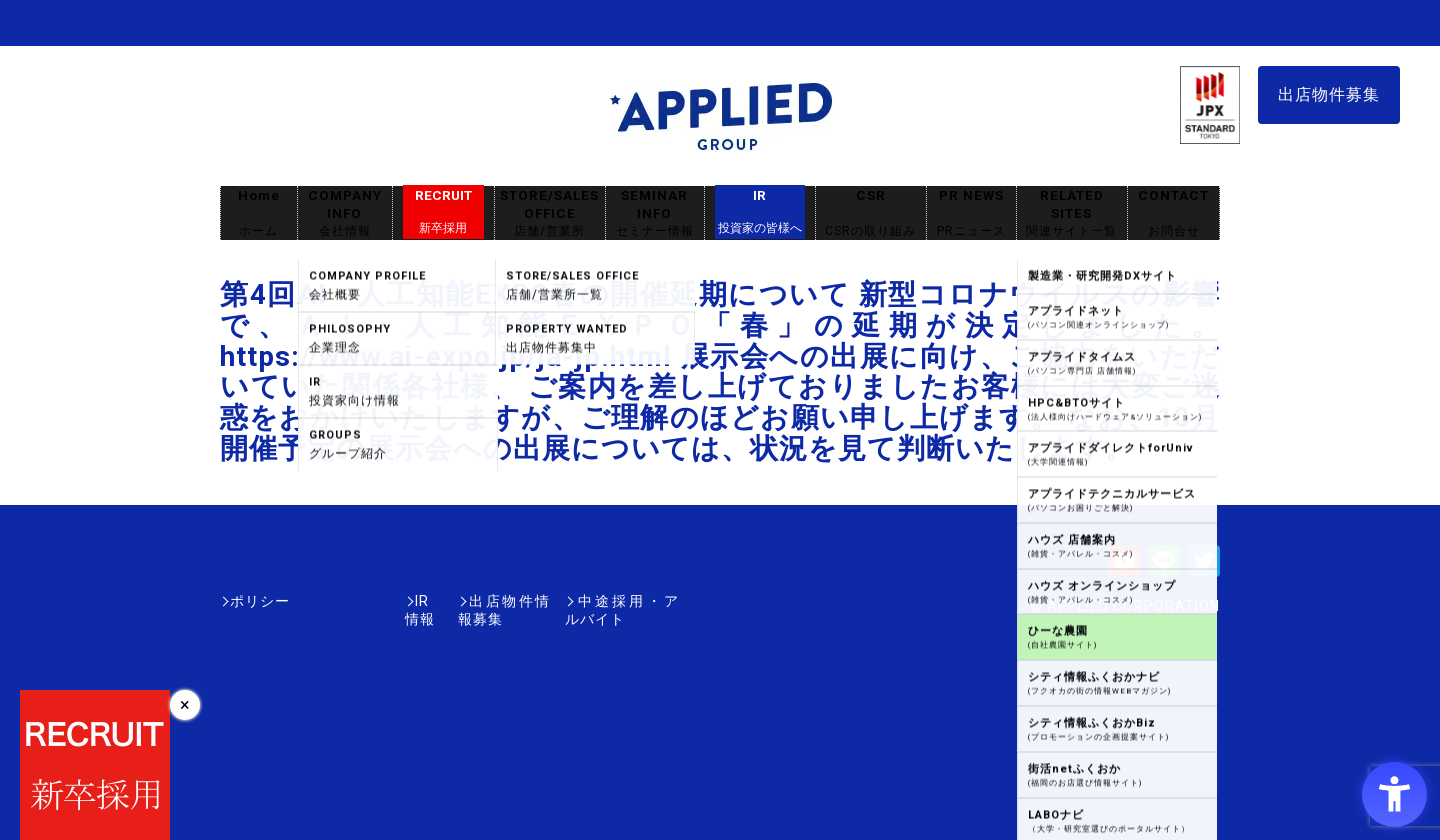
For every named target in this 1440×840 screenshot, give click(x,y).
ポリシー (260, 601)
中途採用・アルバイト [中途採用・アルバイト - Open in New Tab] (604, 601)
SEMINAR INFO (655, 213)
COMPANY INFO (345, 213)
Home (259, 213)
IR (760, 212)
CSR (871, 213)
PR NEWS (971, 213)
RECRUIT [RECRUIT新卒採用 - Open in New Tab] (443, 212)
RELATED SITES (1072, 213)
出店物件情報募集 (444, 601)
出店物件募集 (1329, 94)
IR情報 (337, 601)
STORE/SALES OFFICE (550, 213)
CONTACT (1173, 213)
